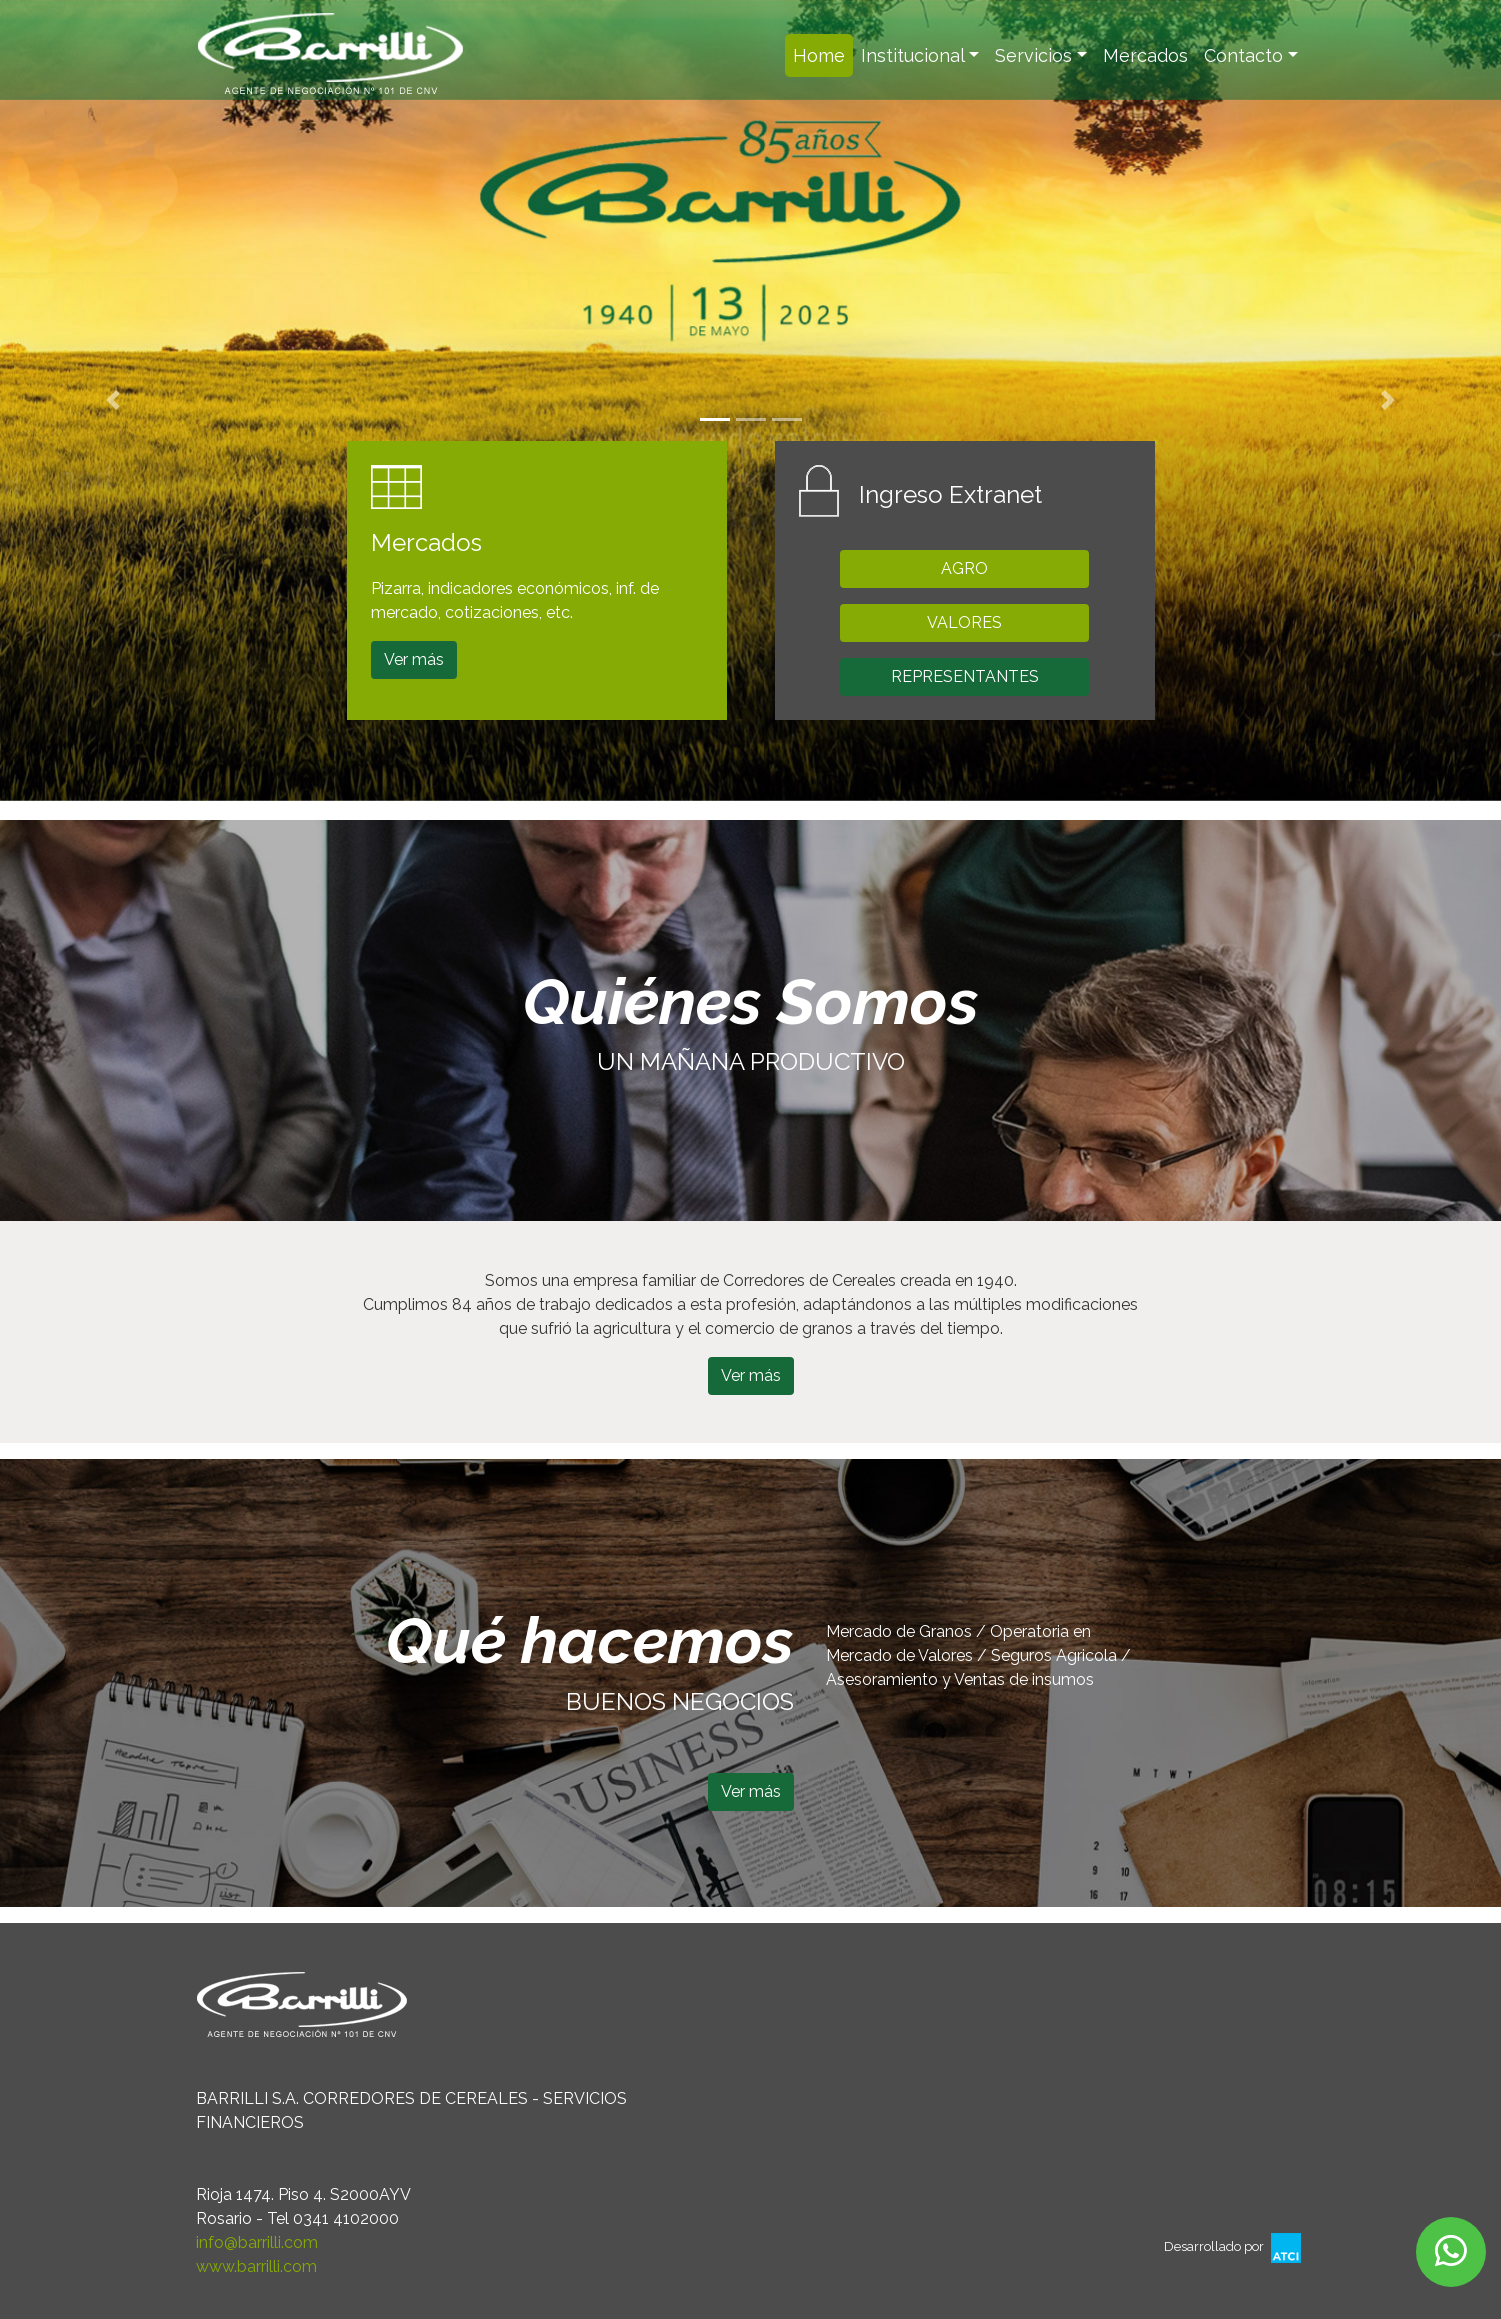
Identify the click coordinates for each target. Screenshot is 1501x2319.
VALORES (964, 622)
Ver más (414, 659)
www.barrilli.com (256, 2266)
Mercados (1145, 55)
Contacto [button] (1243, 55)
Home (823, 53)
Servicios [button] (1033, 55)
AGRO (964, 568)
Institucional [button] (913, 55)
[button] (112, 400)
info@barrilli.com (257, 2242)
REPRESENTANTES (965, 676)
